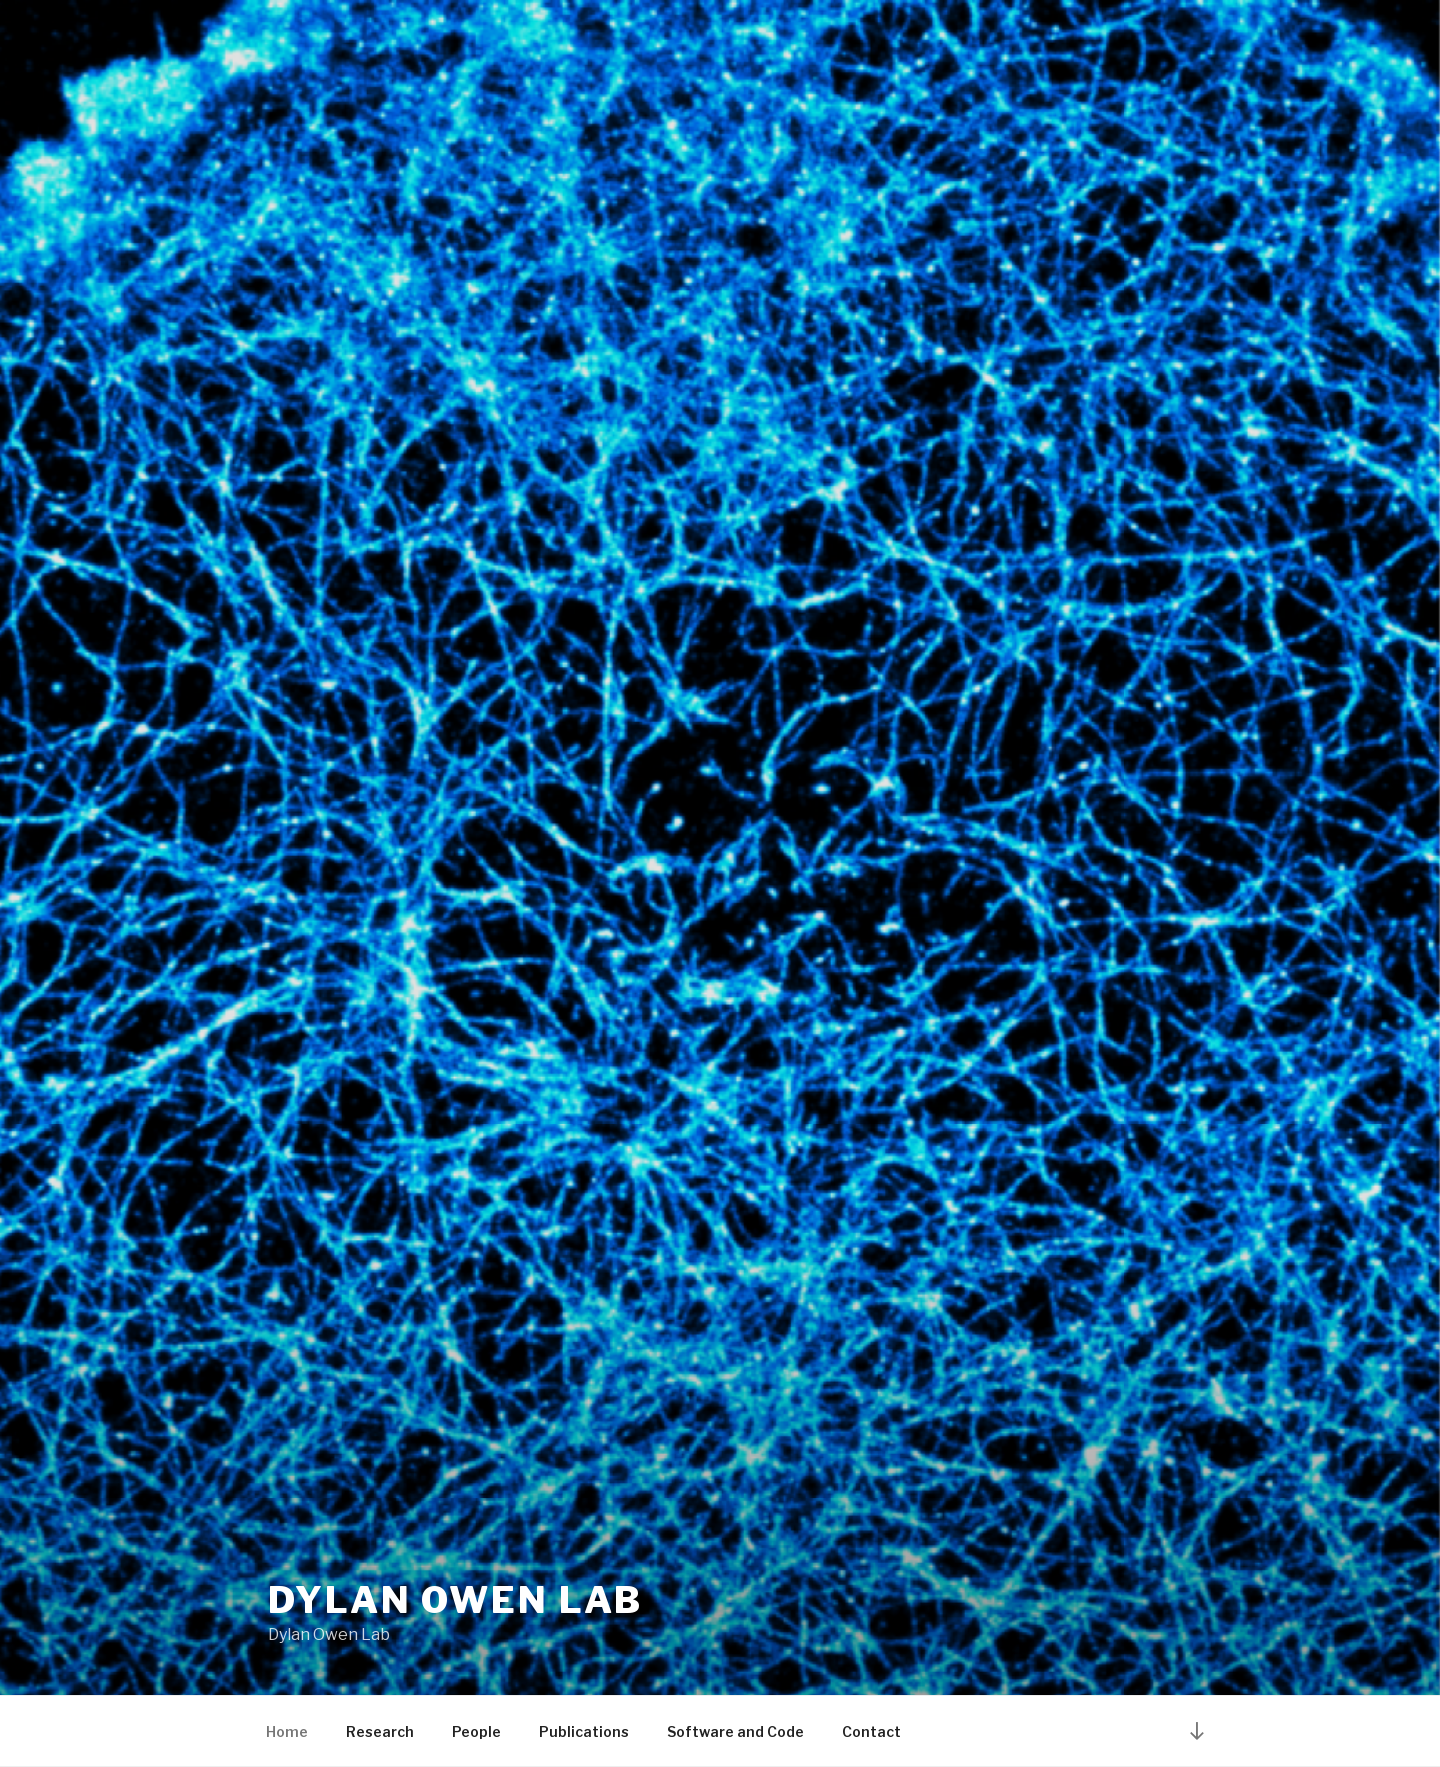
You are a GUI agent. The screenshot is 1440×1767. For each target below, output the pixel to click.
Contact (871, 1731)
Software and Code (735, 1731)
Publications (584, 1731)
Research (380, 1731)
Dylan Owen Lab (455, 1600)
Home (287, 1731)
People (476, 1731)
